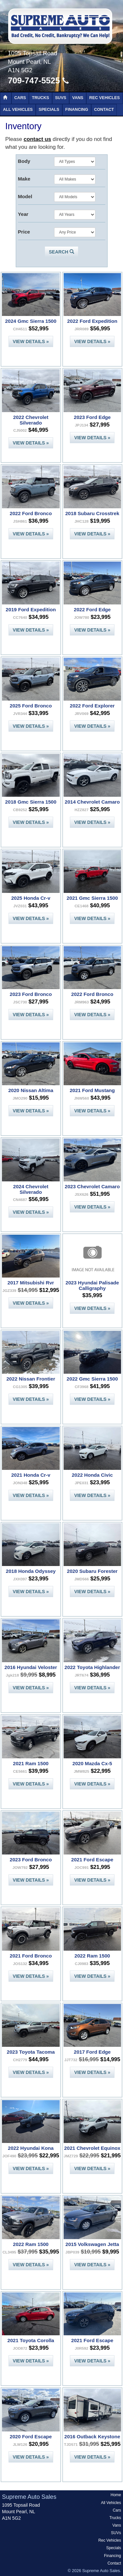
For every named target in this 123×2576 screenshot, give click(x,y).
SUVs (60, 98)
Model (25, 196)
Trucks (40, 98)
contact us (37, 139)
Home (116, 2495)
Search (61, 251)
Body (24, 161)
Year (23, 214)
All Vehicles (18, 109)
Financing (76, 109)
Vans (77, 98)
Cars (20, 98)
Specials (49, 109)
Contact (104, 109)
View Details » (31, 341)
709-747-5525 (38, 80)
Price (24, 232)
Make (24, 179)
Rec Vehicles (104, 98)
